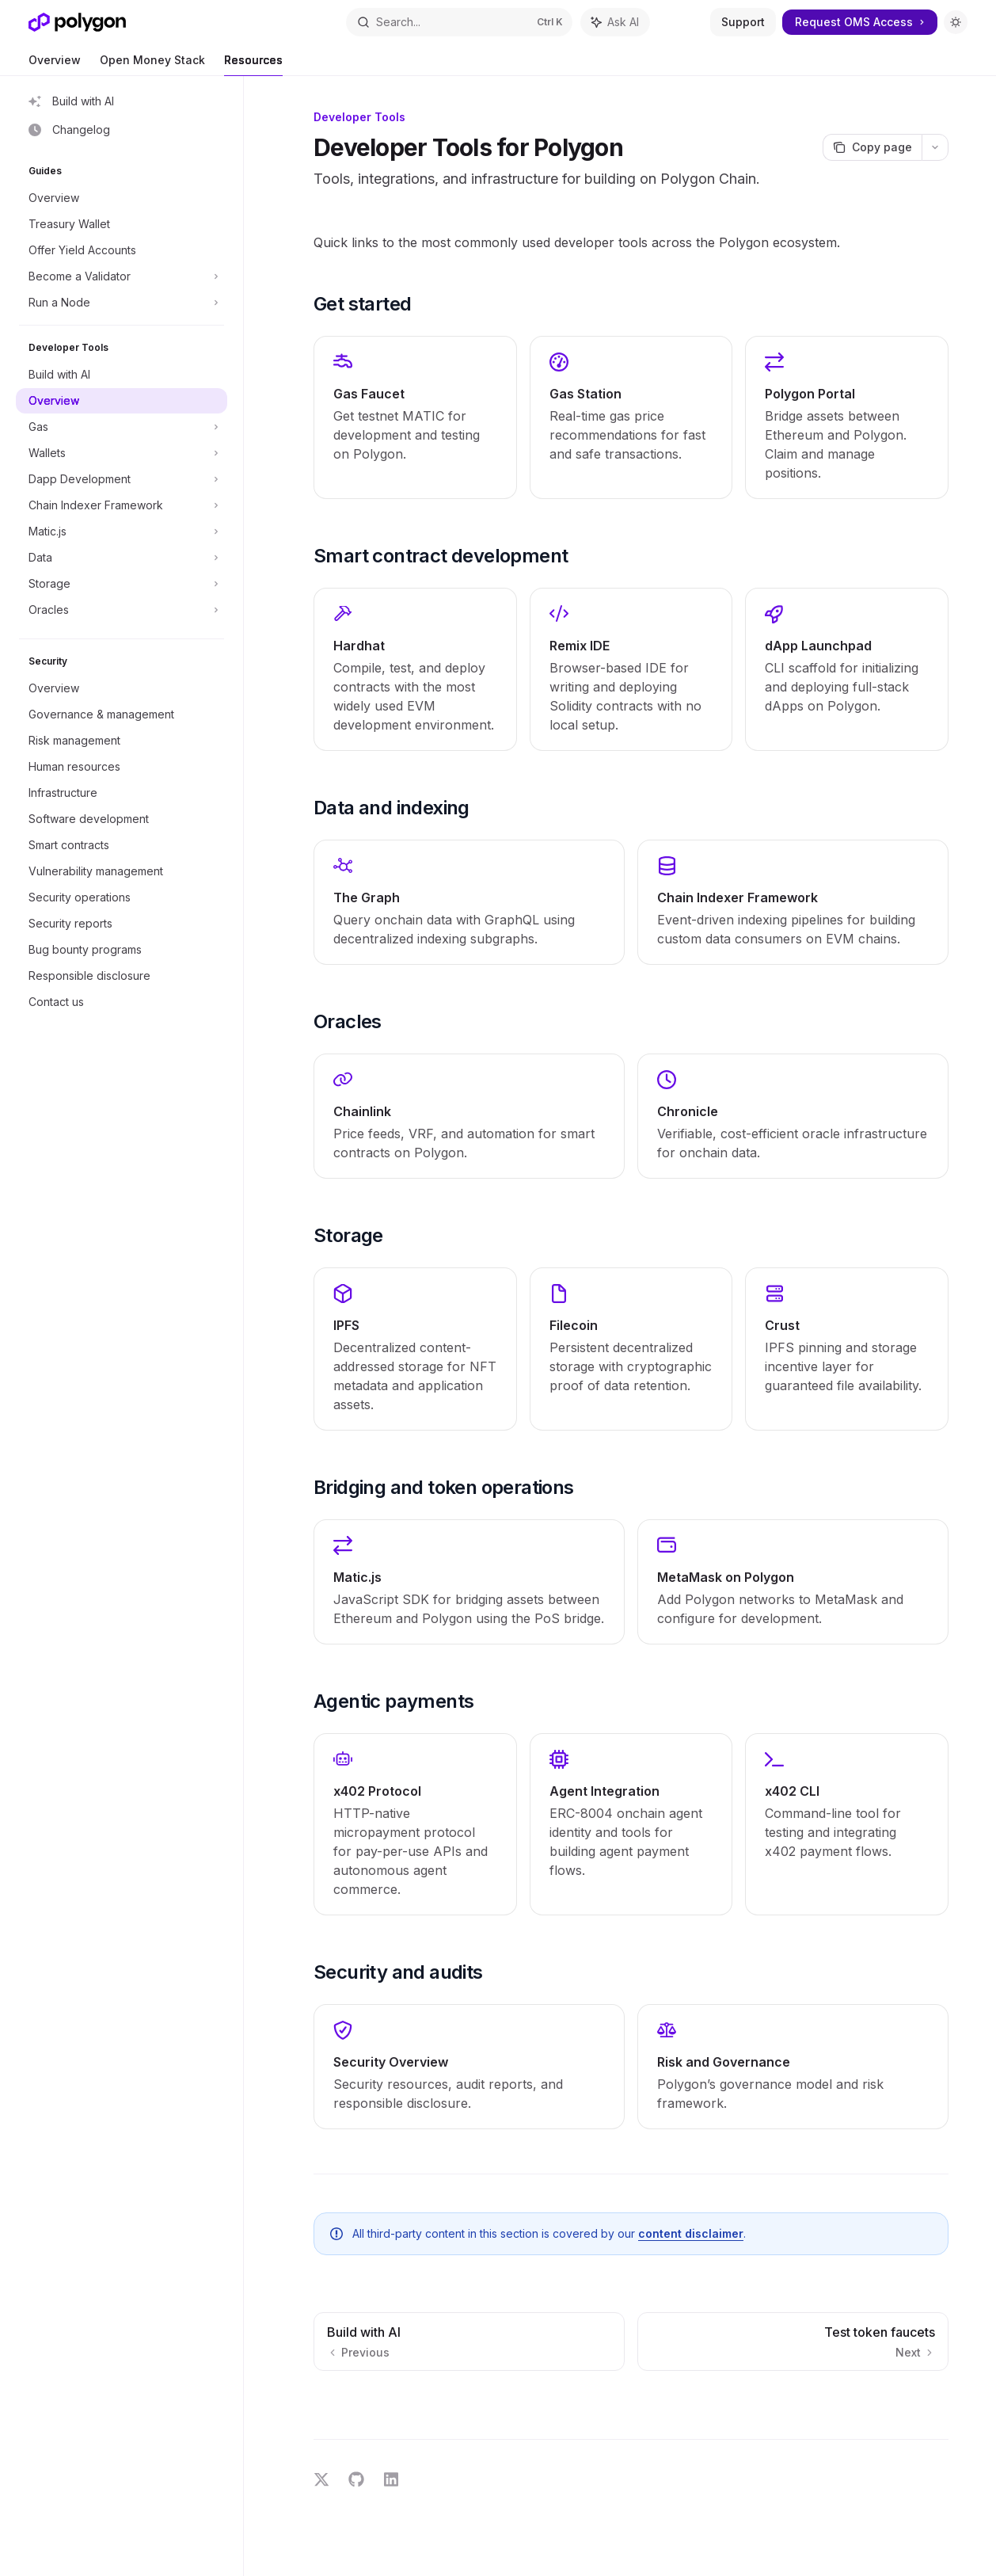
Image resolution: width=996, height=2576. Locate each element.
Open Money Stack (152, 64)
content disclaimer (690, 2233)
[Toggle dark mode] (955, 22)
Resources (253, 64)
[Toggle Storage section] (121, 583)
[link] (415, 417)
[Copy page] (872, 147)
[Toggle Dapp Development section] (121, 479)
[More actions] (935, 147)
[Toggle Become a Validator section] (121, 276)
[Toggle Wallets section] (121, 453)
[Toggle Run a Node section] (121, 302)
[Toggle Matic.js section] (121, 531)
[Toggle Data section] (121, 557)
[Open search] (459, 22)
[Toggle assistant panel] (615, 22)
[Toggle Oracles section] (121, 610)
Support (743, 22)
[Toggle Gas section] (121, 427)
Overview (55, 64)
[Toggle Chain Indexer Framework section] (121, 505)
